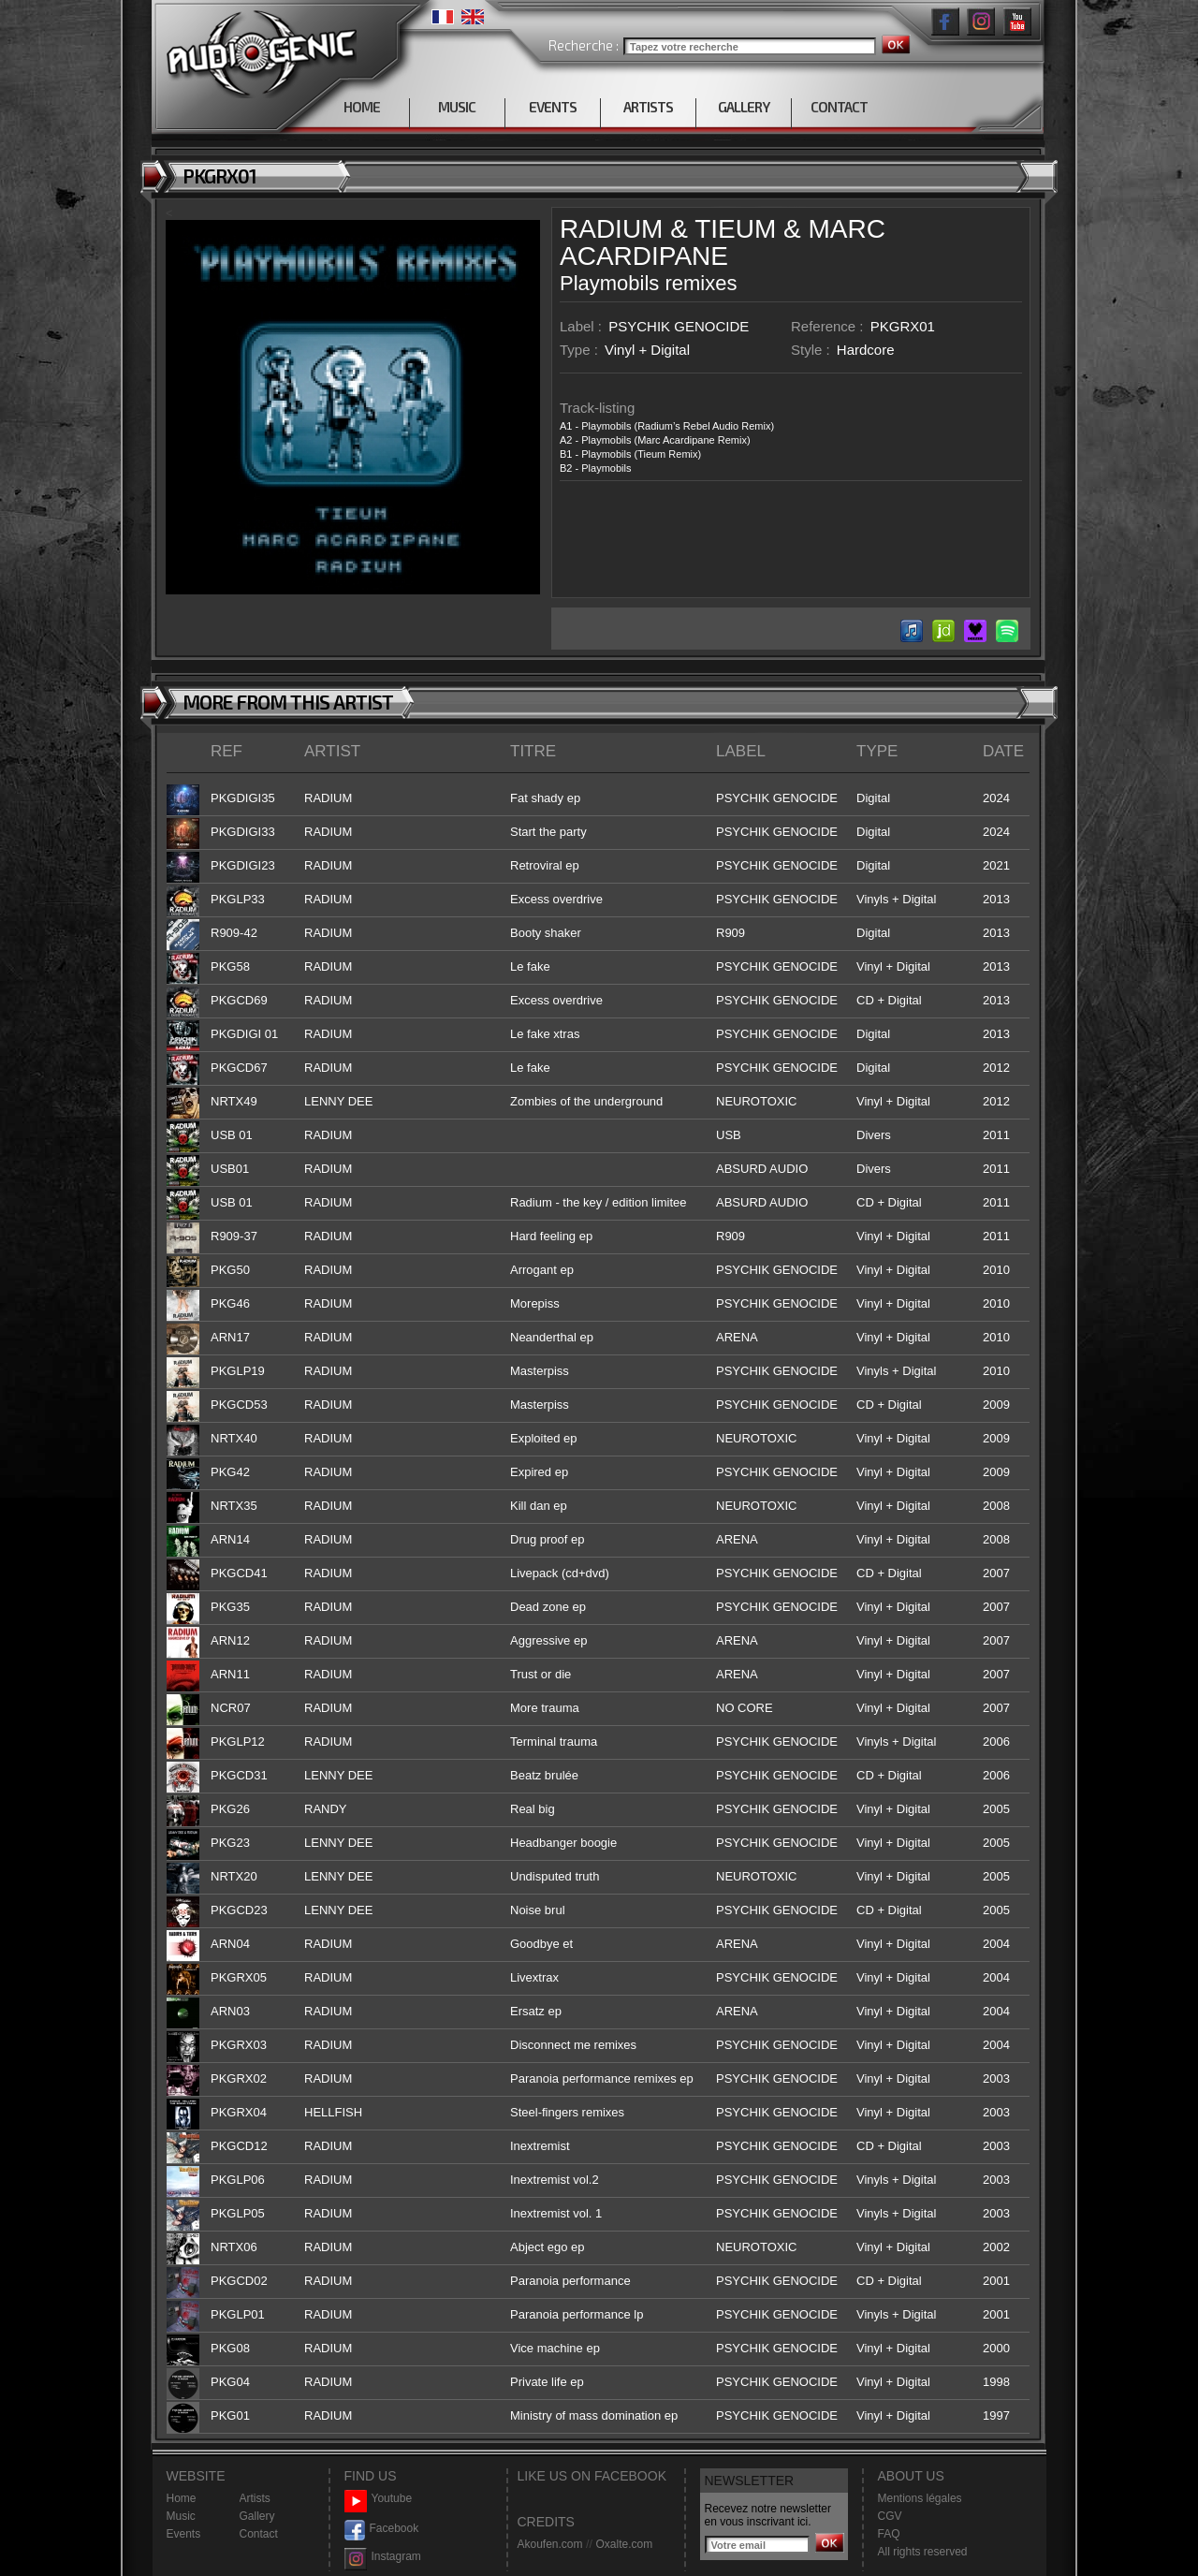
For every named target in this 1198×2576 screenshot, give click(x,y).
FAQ (889, 2533)
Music (181, 2516)
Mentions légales (920, 2498)
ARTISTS (648, 106)
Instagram (382, 2557)
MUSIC (456, 106)
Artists (255, 2498)
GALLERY (743, 106)
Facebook (381, 2529)
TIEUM (735, 228)
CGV (890, 2516)
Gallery (257, 2516)
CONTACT (839, 106)
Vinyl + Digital (647, 350)
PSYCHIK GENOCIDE (678, 326)
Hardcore (866, 350)
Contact (259, 2533)
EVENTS (553, 106)
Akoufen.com (550, 2544)
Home (182, 2498)
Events (184, 2533)
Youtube (378, 2499)
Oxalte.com (623, 2544)
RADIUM (611, 228)
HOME (361, 106)
